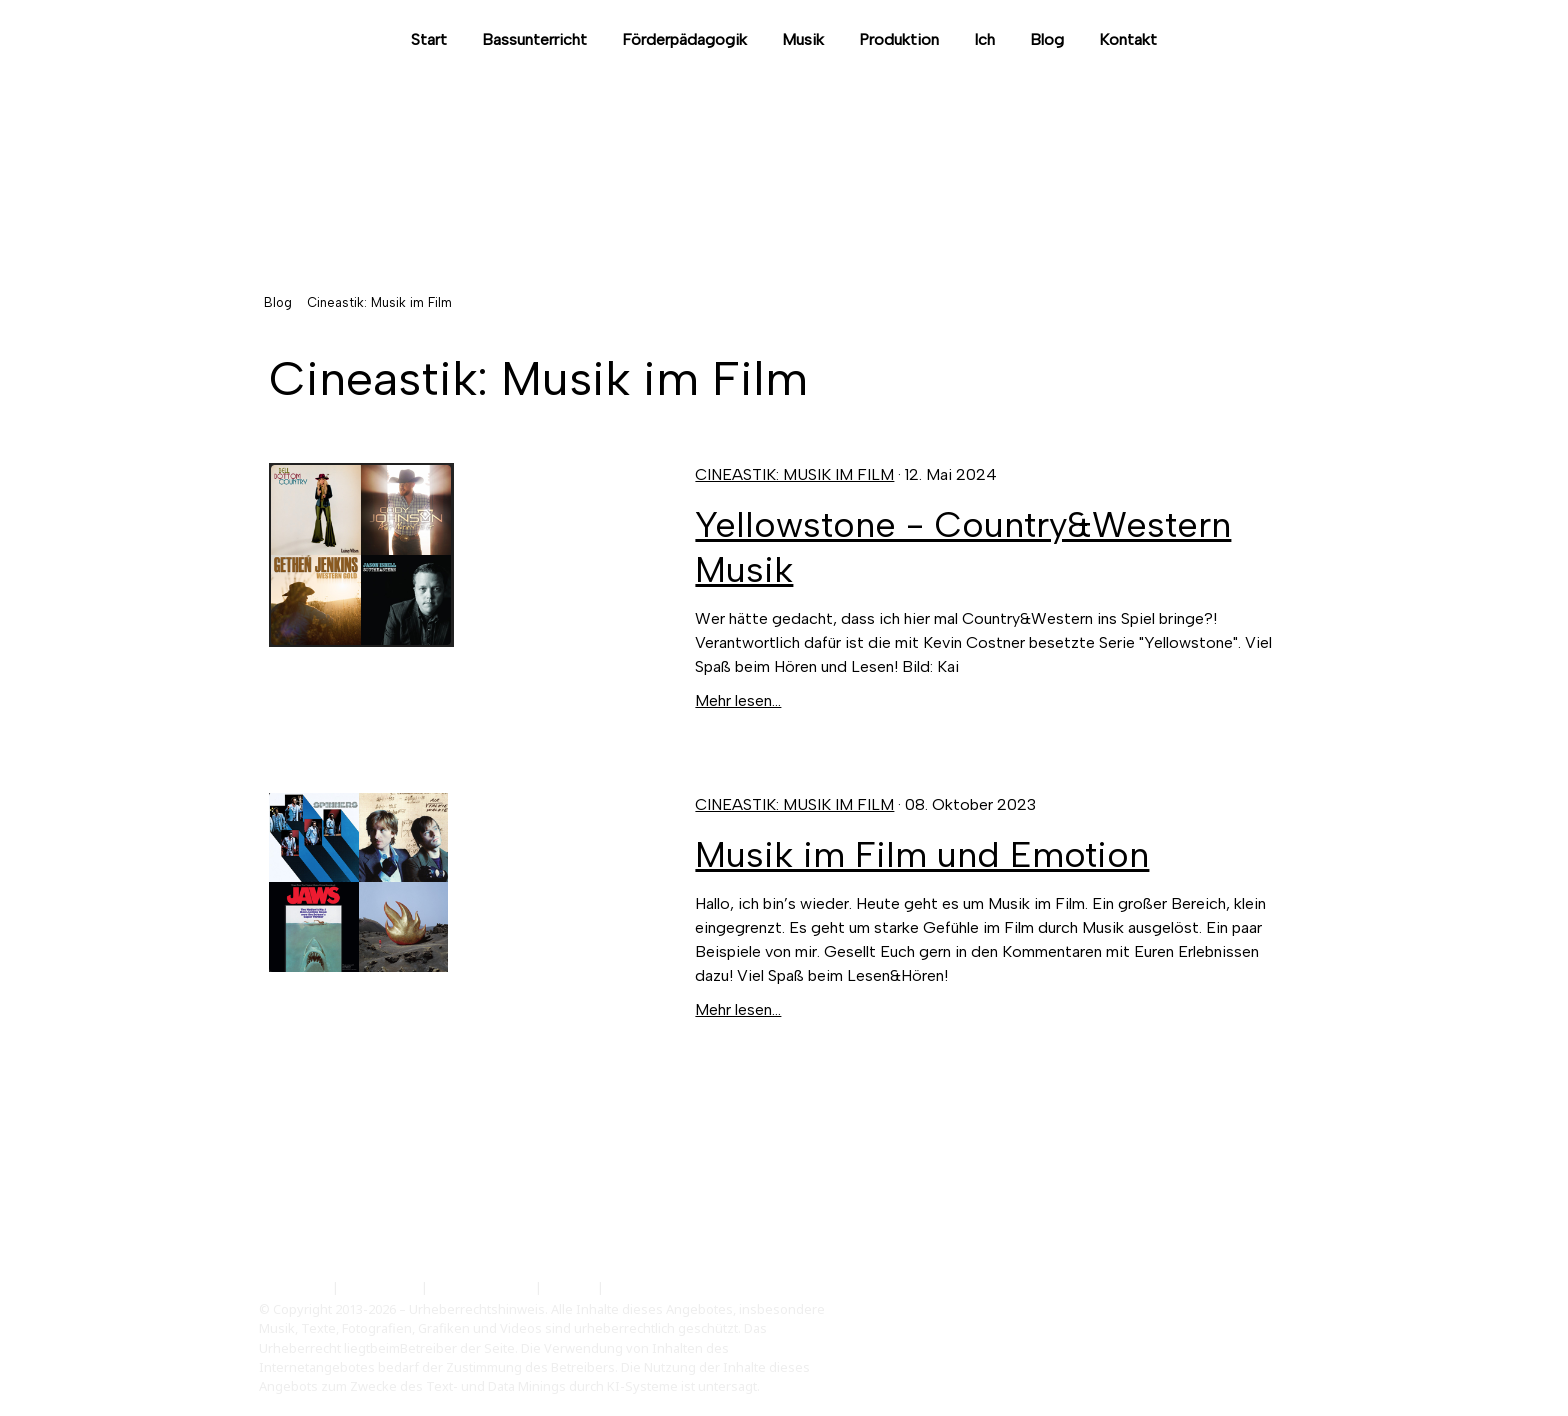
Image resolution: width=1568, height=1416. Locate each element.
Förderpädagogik (684, 39)
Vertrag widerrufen (683, 1287)
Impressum (294, 1287)
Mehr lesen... (738, 700)
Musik (803, 39)
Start (429, 39)
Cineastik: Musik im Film (794, 474)
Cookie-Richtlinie (481, 1287)
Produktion (899, 39)
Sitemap (569, 1287)
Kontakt (1128, 39)
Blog (1047, 39)
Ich (984, 39)
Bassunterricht (534, 39)
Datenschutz (380, 1287)
